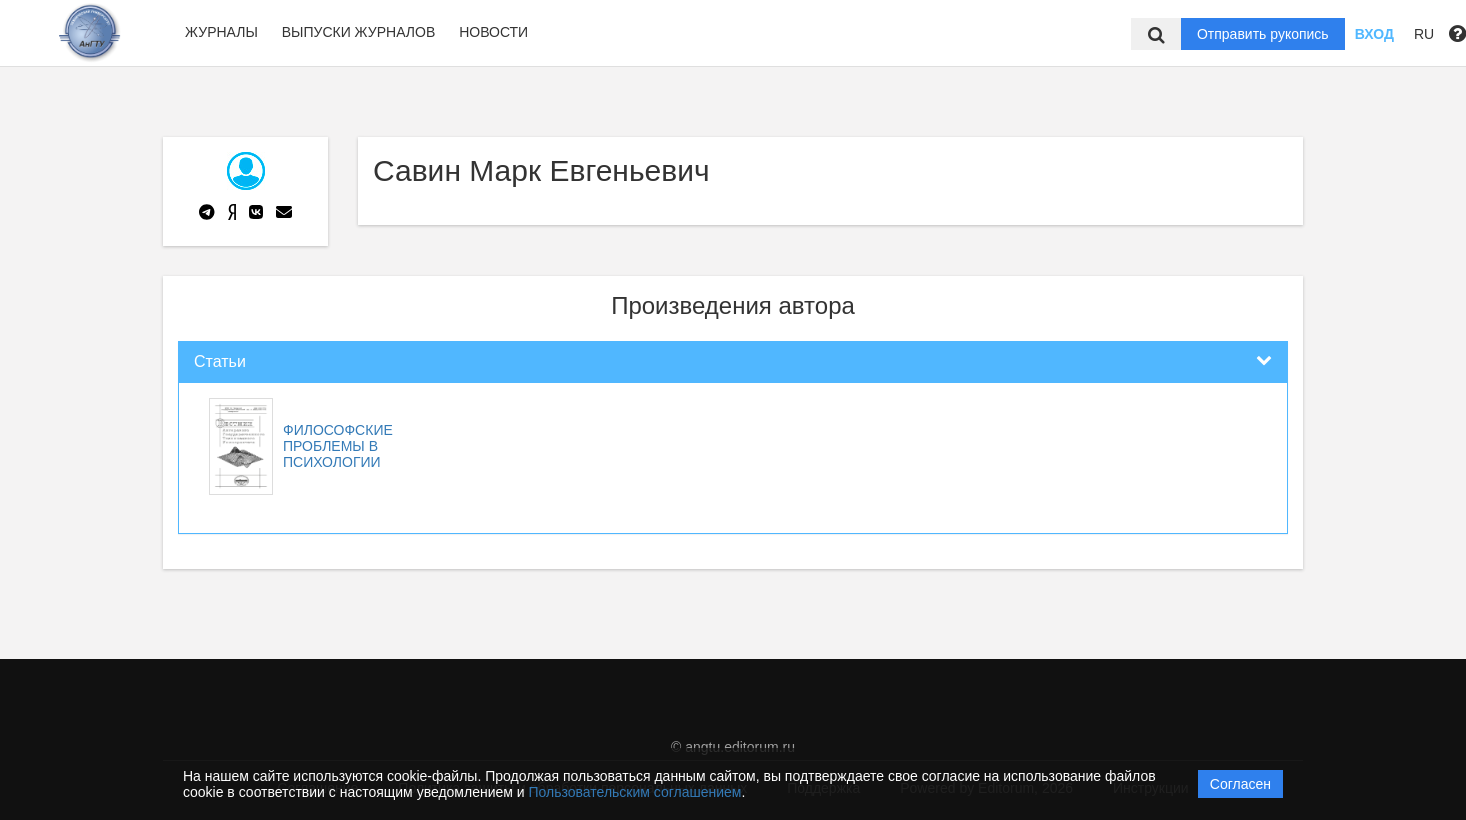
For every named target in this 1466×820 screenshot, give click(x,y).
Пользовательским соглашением (635, 792)
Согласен (1240, 784)
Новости (493, 32)
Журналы (221, 32)
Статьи (220, 361)
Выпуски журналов (359, 32)
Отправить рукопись (1263, 34)
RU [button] (1424, 34)
